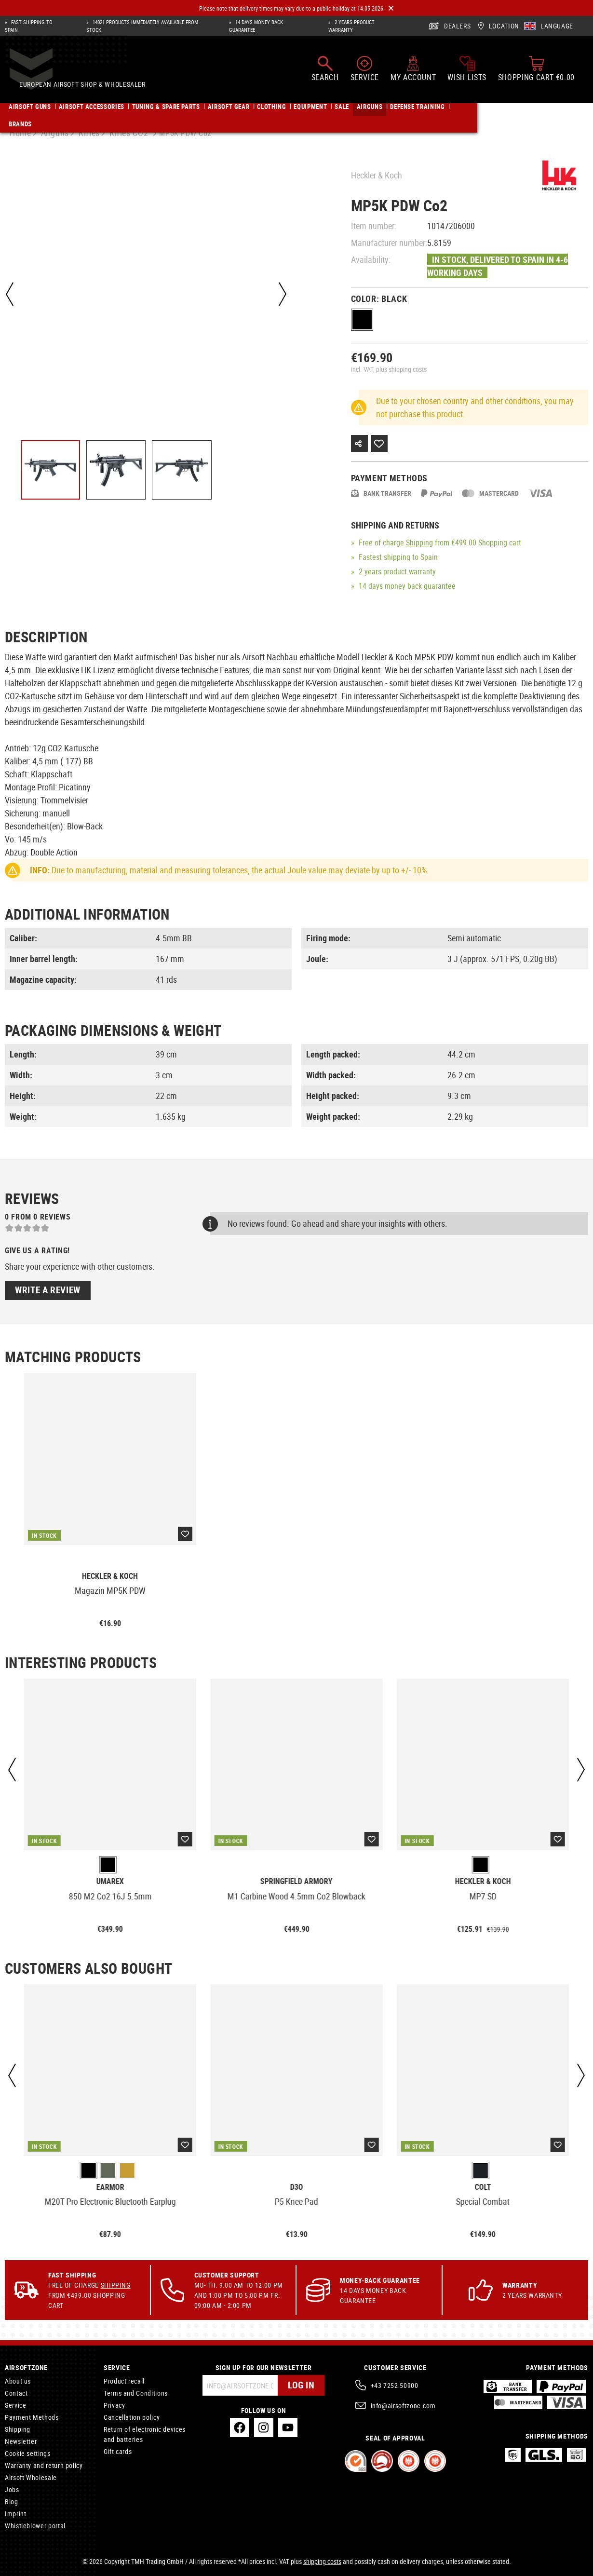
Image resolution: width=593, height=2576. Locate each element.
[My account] (413, 73)
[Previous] (9, 294)
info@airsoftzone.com (403, 2405)
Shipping (419, 542)
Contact (16, 2393)
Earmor (110, 2187)
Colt (483, 2187)
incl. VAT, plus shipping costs (389, 369)
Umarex (110, 1881)
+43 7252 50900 (394, 2385)
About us (18, 2381)
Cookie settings (28, 2453)
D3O (296, 2187)
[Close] (391, 8)
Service (15, 2405)
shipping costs (322, 2561)
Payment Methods (32, 2417)
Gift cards (118, 2451)
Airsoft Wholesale (31, 2477)
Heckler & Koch (376, 175)
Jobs (12, 2489)
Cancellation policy (132, 2417)
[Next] (281, 294)
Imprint (15, 2513)
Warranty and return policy (44, 2465)
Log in (300, 2385)
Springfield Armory (296, 1881)
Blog (11, 2501)
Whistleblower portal (35, 2525)
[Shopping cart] (536, 73)
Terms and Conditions (136, 2393)
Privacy (114, 2405)
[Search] (325, 73)
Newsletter (21, 2441)
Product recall (124, 2381)
